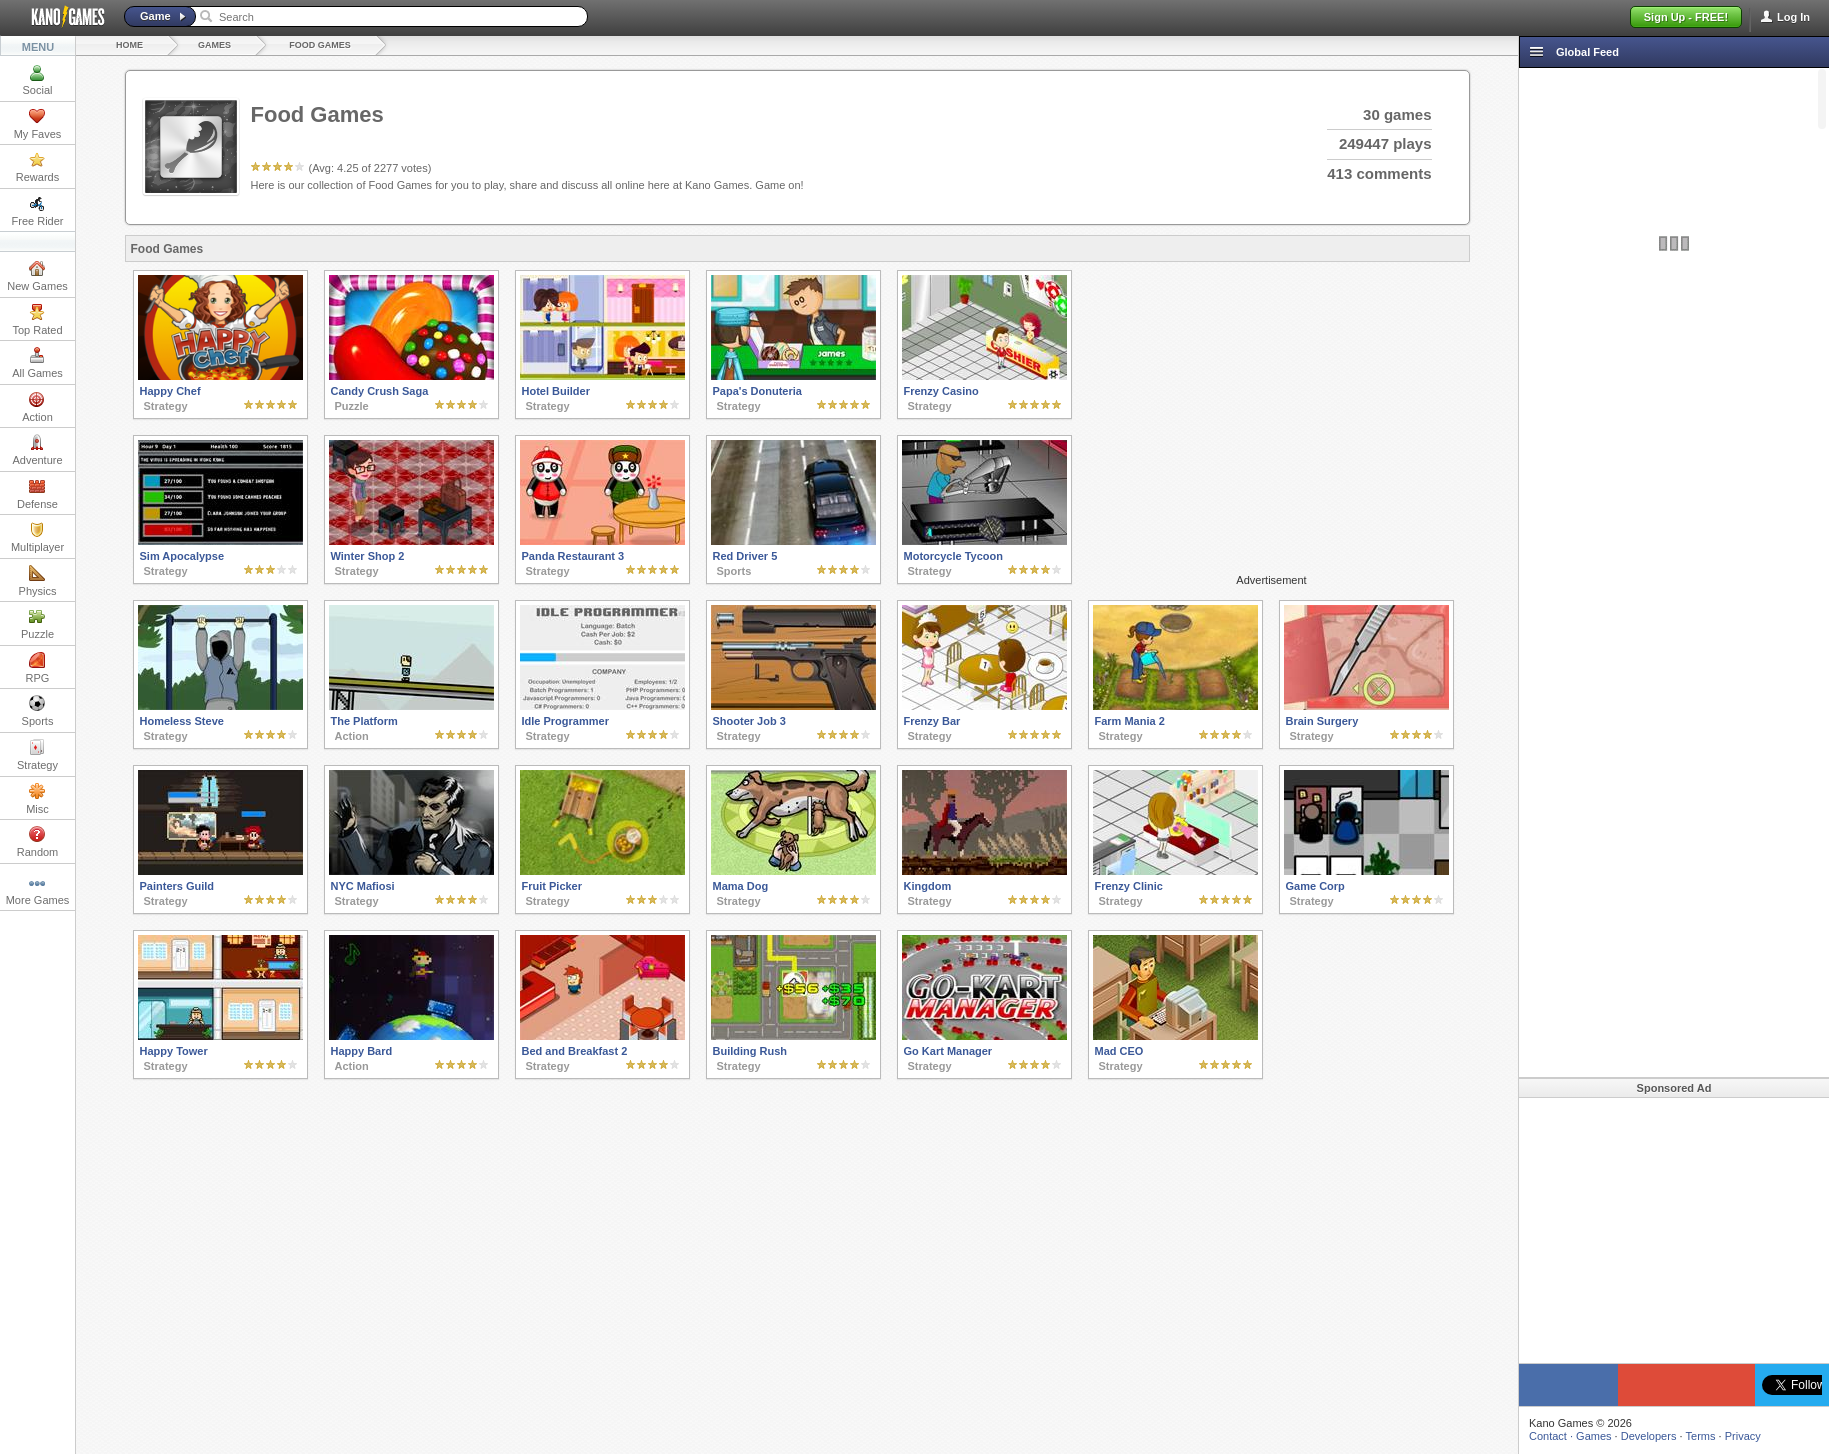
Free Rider (38, 211)
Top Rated (37, 320)
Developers (1649, 1436)
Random (38, 842)
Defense (37, 494)
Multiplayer (37, 537)
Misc (37, 799)
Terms (1701, 1436)
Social (38, 80)
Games (214, 45)
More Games (38, 890)
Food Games (320, 45)
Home (129, 45)
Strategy (37, 755)
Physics (38, 581)
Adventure (37, 450)
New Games (37, 276)
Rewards (37, 167)
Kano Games (60, 17)
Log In (1793, 17)
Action (37, 407)
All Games (37, 363)
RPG (38, 668)
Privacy (1743, 1436)
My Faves (38, 124)
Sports (38, 711)
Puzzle (37, 624)
